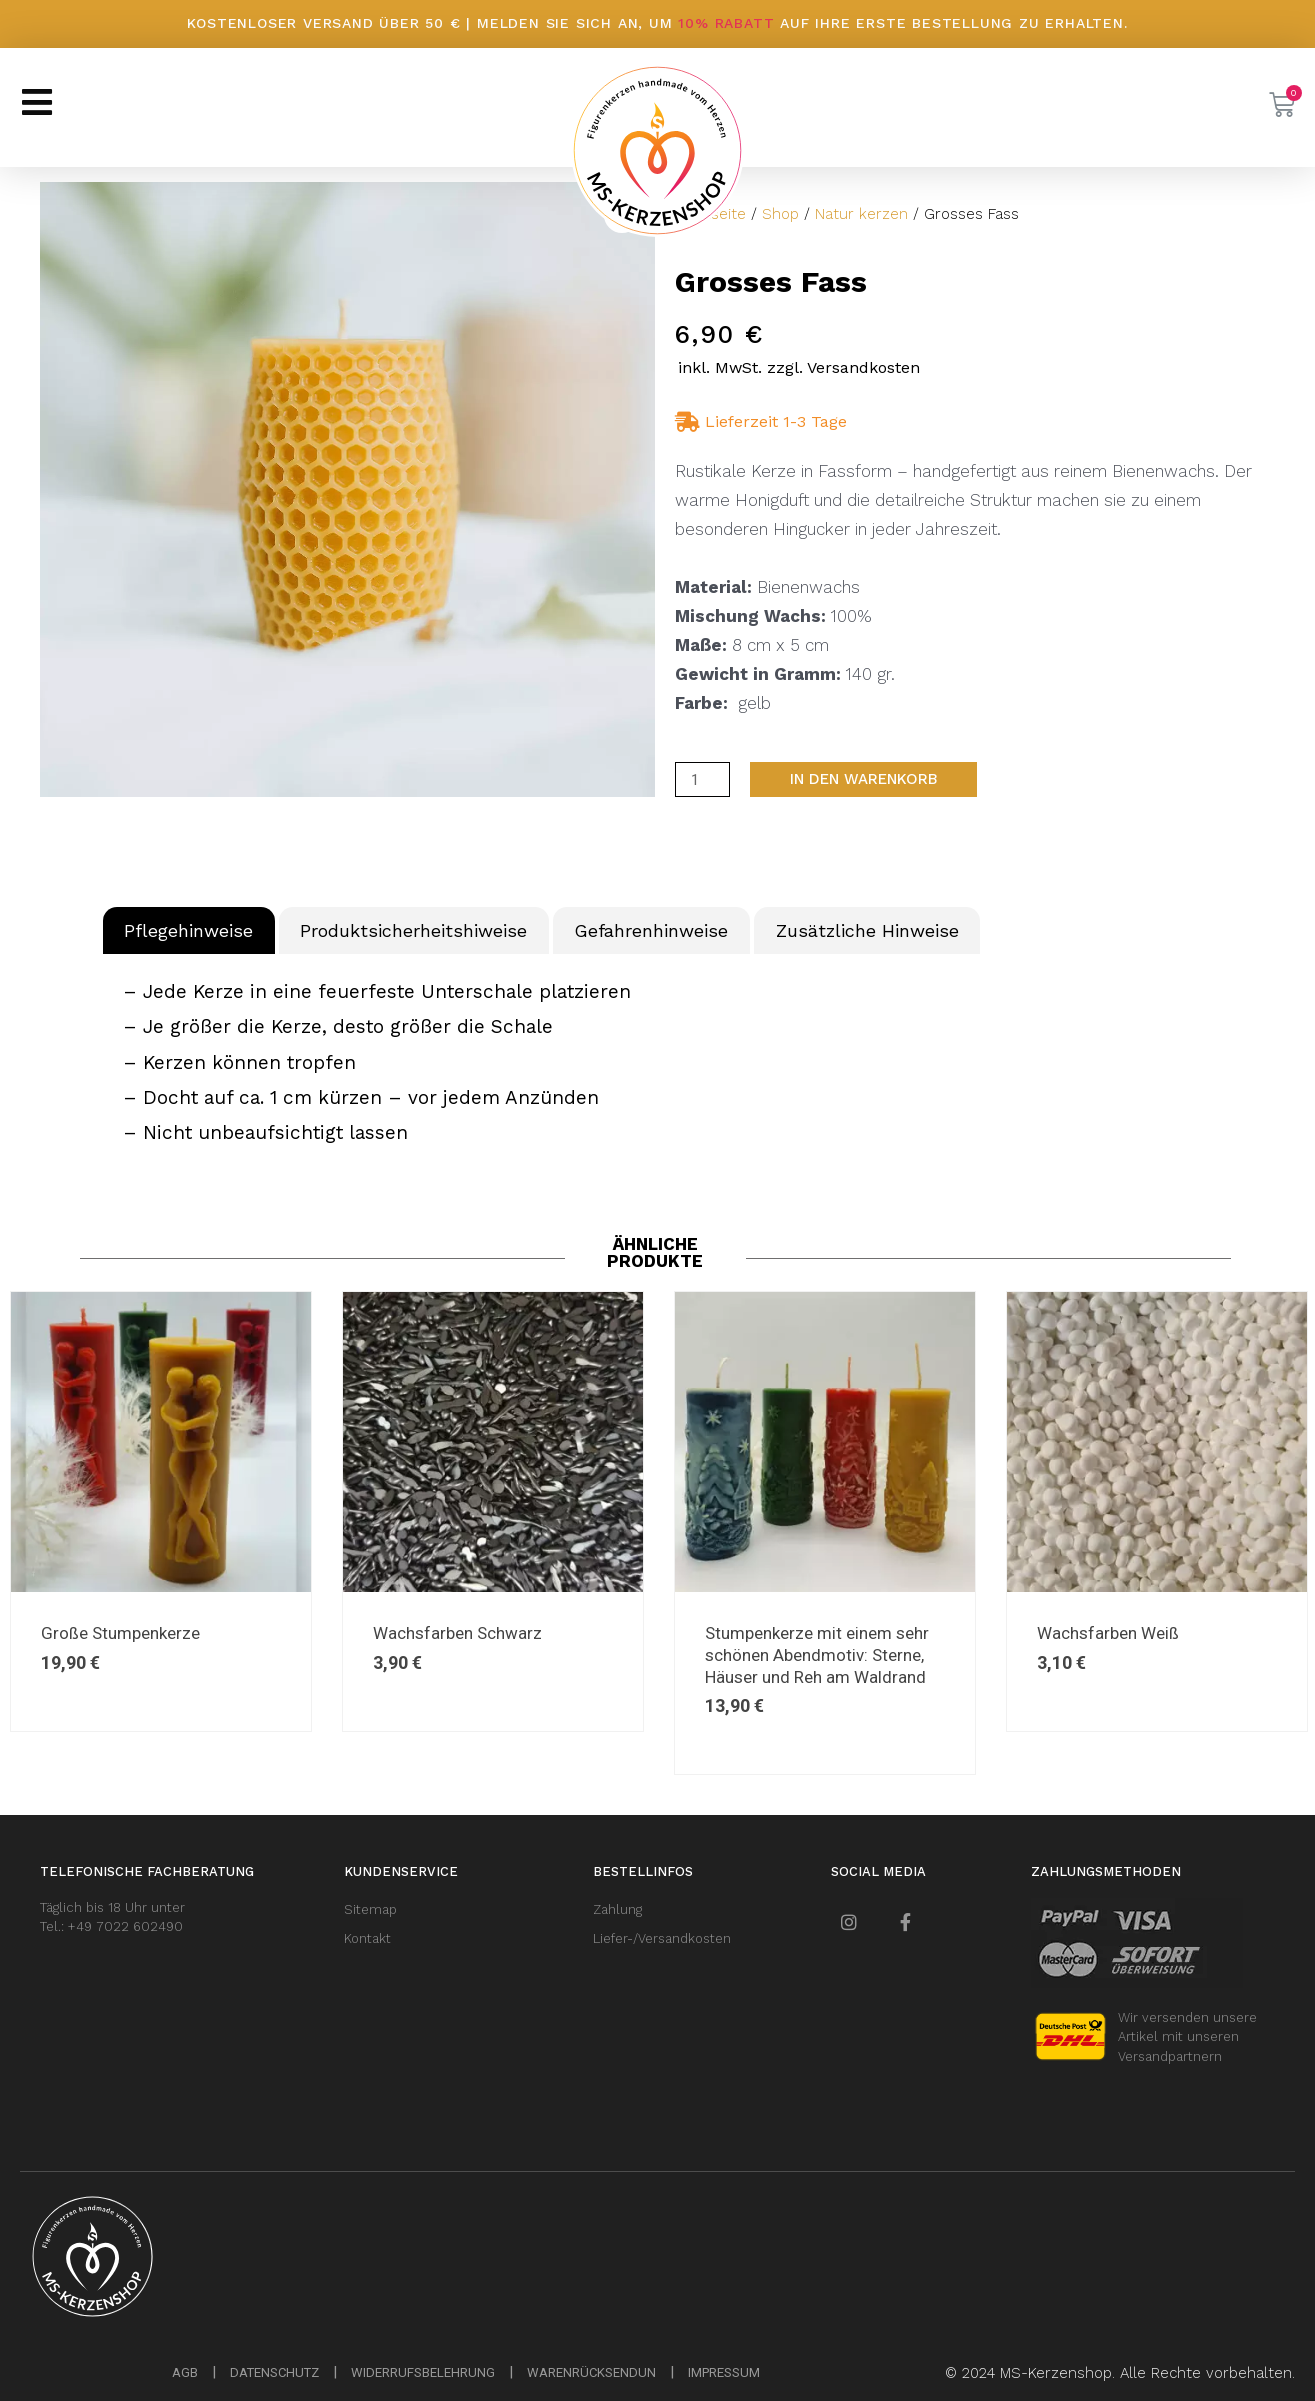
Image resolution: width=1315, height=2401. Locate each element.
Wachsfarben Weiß (1108, 1633)
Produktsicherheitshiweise (413, 930)
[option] (493, 1511)
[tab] (189, 930)
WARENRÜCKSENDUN (591, 2372)
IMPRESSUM (724, 2372)
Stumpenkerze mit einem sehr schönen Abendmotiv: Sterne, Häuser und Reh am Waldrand (817, 1654)
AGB (185, 2372)
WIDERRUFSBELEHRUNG (423, 2372)
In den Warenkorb (863, 779)
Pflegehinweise (188, 930)
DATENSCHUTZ (274, 2372)
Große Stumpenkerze (120, 1633)
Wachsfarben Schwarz (457, 1633)
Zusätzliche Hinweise (867, 930)
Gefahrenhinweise (651, 930)
